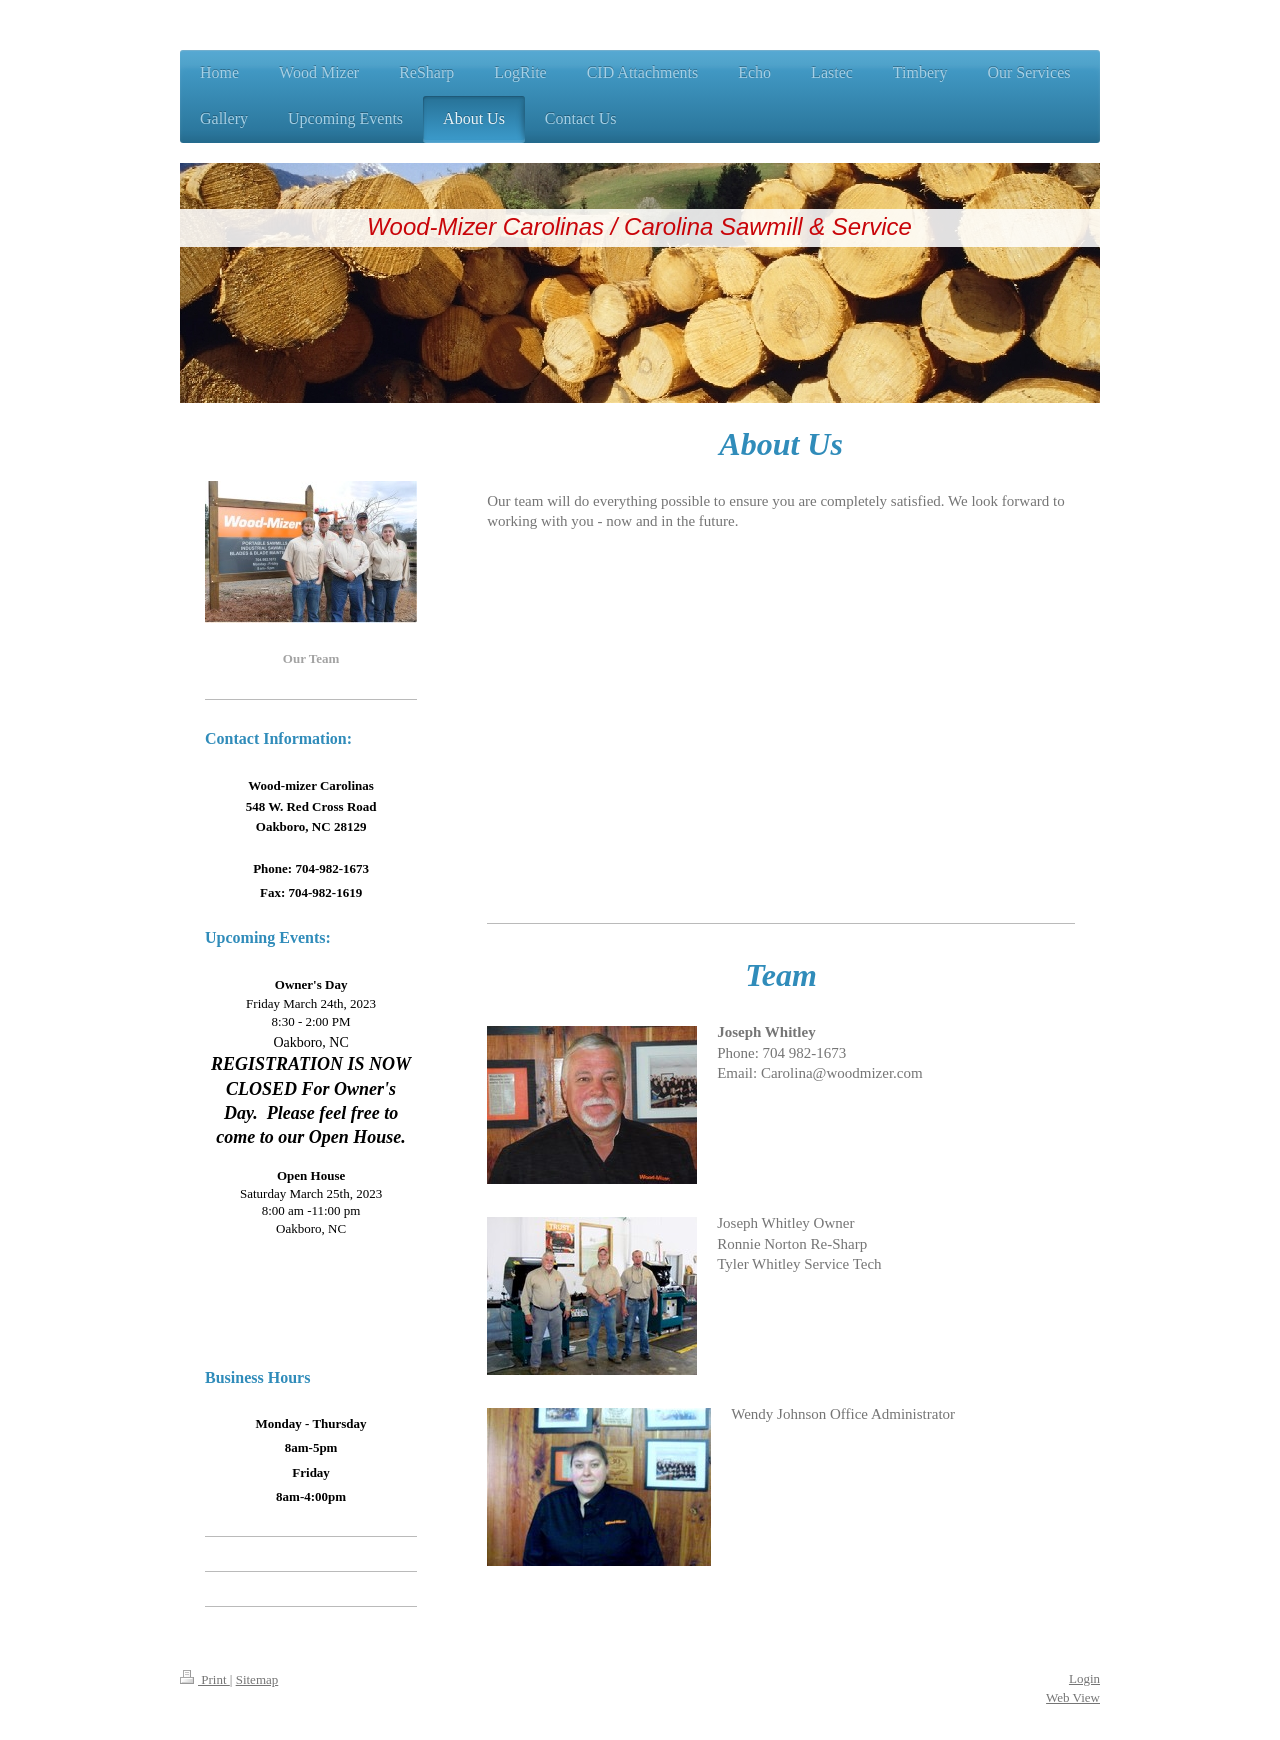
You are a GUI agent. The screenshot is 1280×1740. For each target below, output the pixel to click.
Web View (1073, 1697)
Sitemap (257, 1679)
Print (205, 1679)
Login (1084, 1678)
